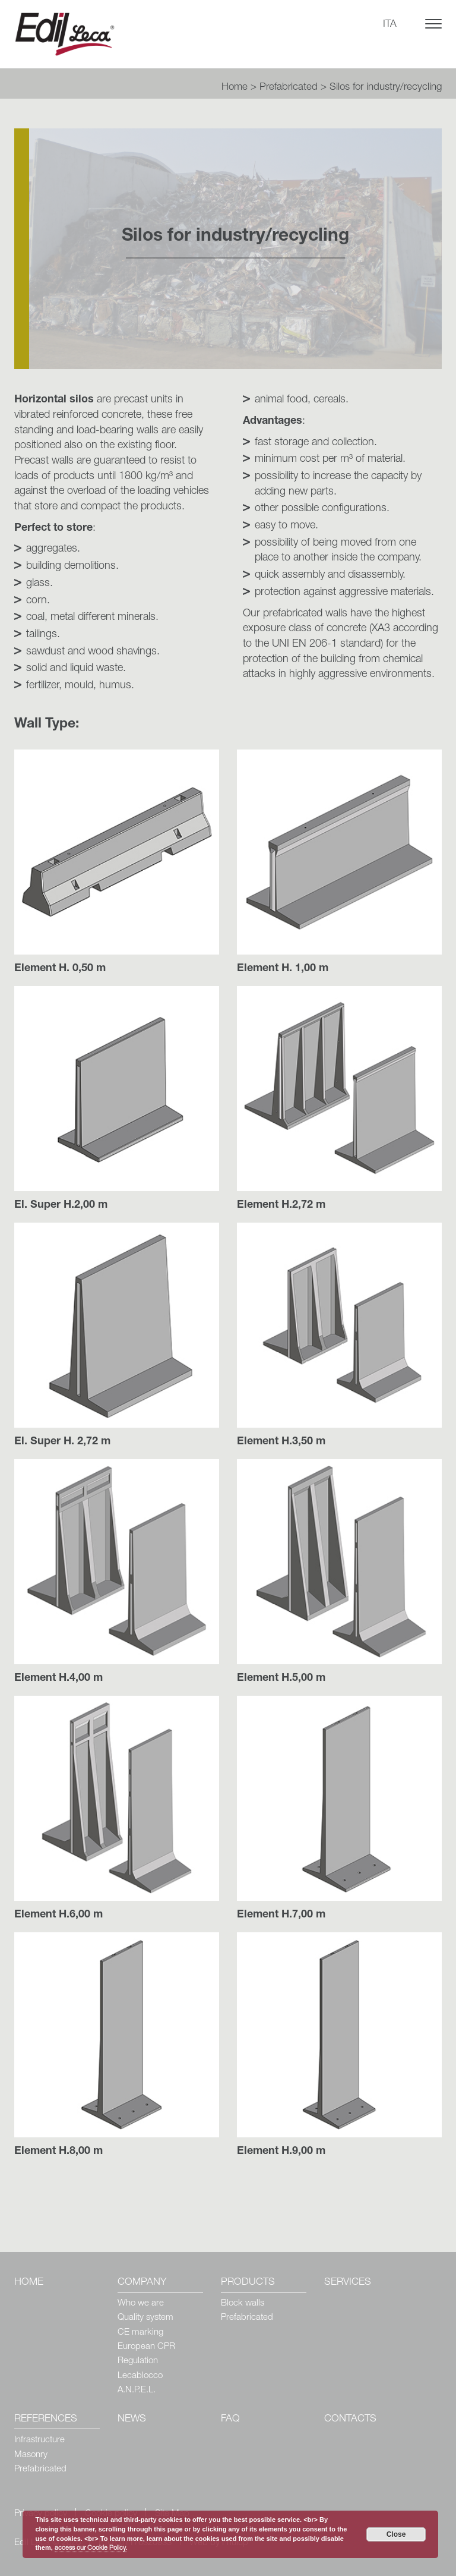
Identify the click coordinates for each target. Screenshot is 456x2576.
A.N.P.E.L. (137, 2390)
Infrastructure (39, 2440)
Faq (230, 2419)
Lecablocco (140, 2376)
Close (396, 2534)
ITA (390, 25)
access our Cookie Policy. (91, 2548)
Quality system (145, 2317)
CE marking (140, 2332)
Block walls (242, 2303)
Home (234, 88)
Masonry (31, 2455)
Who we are (141, 2303)
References (45, 2419)
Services (347, 2283)
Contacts (350, 2419)
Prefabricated (288, 88)
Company (142, 2283)
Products (248, 2283)
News (132, 2419)
